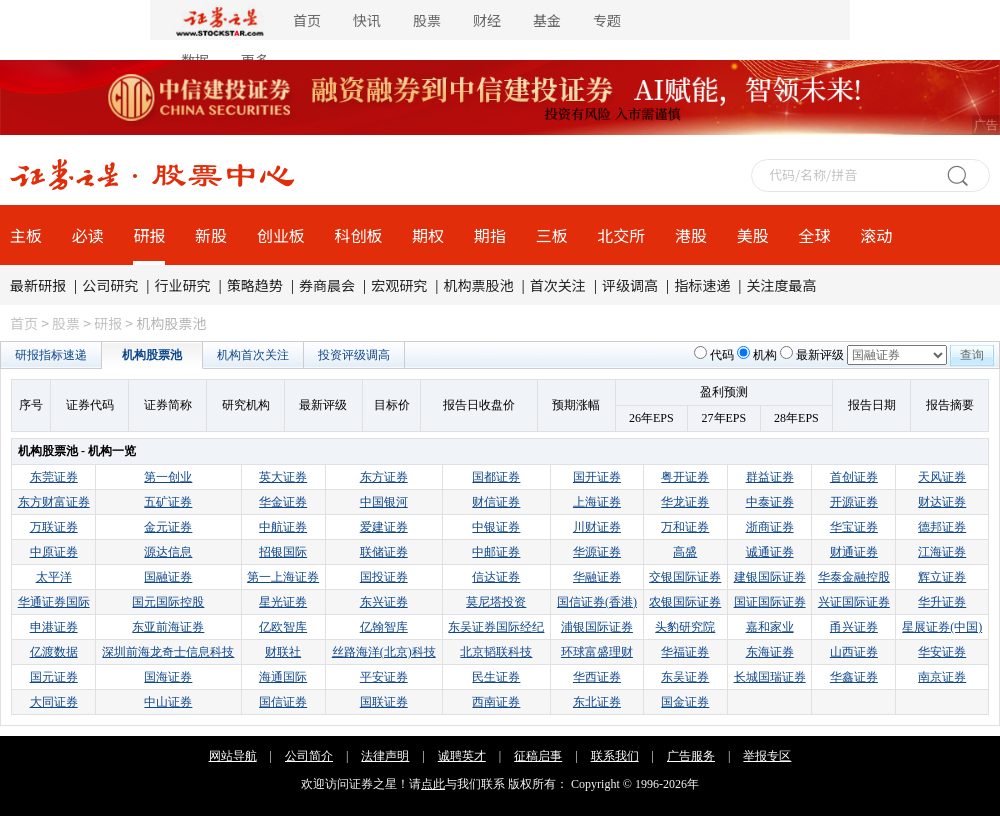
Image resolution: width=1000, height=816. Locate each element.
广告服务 (691, 756)
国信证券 (283, 702)
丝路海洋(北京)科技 (384, 652)
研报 (149, 235)
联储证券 (384, 552)
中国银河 (384, 502)
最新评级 (820, 355)
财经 (487, 20)
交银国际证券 (685, 577)
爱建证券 (384, 527)
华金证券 (283, 502)
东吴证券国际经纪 (496, 627)
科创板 (359, 235)
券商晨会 (327, 285)
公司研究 (110, 285)
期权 (428, 235)
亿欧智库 (283, 627)
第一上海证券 (283, 577)
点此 (433, 784)
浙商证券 (770, 527)
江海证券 (942, 552)
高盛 (685, 552)
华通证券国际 (54, 602)
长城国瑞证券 (770, 677)
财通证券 (854, 552)
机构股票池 (152, 355)
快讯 (367, 20)
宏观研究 (399, 285)
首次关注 (558, 285)
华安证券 (942, 652)
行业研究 (183, 285)
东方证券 (384, 477)
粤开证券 (685, 477)
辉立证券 (942, 577)
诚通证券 (770, 552)
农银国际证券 (685, 602)
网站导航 (233, 756)
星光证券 (283, 602)
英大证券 (283, 477)
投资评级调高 (354, 355)
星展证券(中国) (942, 627)
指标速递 (702, 285)
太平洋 (54, 577)
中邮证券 (496, 552)
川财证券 (597, 527)
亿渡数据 (54, 652)
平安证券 (384, 677)
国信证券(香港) (597, 602)
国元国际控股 (168, 602)
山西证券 (854, 652)
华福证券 (685, 652)
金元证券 (168, 527)
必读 (88, 235)
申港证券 (54, 627)
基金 (547, 20)
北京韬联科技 (496, 652)
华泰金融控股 (854, 577)
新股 (211, 235)
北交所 (621, 235)
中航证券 (283, 527)
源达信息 (168, 552)
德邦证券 (942, 527)
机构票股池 (479, 285)
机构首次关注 (253, 355)
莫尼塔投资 (496, 602)
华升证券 (942, 602)
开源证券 (854, 502)
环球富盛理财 (597, 652)
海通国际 (283, 677)
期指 (490, 235)
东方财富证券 (54, 502)
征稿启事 (538, 756)
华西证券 (597, 677)
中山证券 (168, 702)
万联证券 (54, 527)
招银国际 (283, 552)
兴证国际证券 (854, 602)
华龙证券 (685, 502)
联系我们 (615, 756)
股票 (427, 20)
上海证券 (597, 502)
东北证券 (597, 702)
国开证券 (597, 477)
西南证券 (496, 702)
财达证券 (942, 502)
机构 (765, 355)
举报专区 (767, 756)
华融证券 (597, 577)
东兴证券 (384, 602)
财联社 (283, 652)
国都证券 (496, 477)
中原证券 (54, 552)
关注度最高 (782, 285)
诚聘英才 (462, 756)
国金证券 (685, 702)
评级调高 (630, 285)
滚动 (876, 235)
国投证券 (384, 577)
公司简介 (309, 756)
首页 (307, 20)
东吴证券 (685, 677)
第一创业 (168, 477)
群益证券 (770, 477)
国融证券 (168, 577)
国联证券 (384, 702)
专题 (607, 20)
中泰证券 (770, 502)
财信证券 (496, 502)
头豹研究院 (685, 627)
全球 (814, 235)
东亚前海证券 (168, 627)
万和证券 (685, 527)
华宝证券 (854, 527)
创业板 (281, 235)
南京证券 (942, 677)
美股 (753, 235)
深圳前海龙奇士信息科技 (168, 652)
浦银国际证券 (597, 627)
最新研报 (38, 285)
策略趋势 (255, 285)
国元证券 (54, 677)
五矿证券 (168, 502)
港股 (691, 235)
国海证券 (168, 677)
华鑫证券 (854, 677)
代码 (722, 355)
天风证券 (942, 477)
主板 (26, 235)
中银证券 (496, 527)
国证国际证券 (770, 602)
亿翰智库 (384, 627)
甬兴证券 (854, 627)
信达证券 (496, 577)
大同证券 (54, 702)
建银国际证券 (770, 577)
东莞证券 (54, 477)
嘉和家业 (770, 627)
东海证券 (770, 652)
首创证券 (854, 477)
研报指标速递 (51, 355)
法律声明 (385, 756)
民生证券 (496, 677)
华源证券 (597, 552)
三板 (552, 235)
